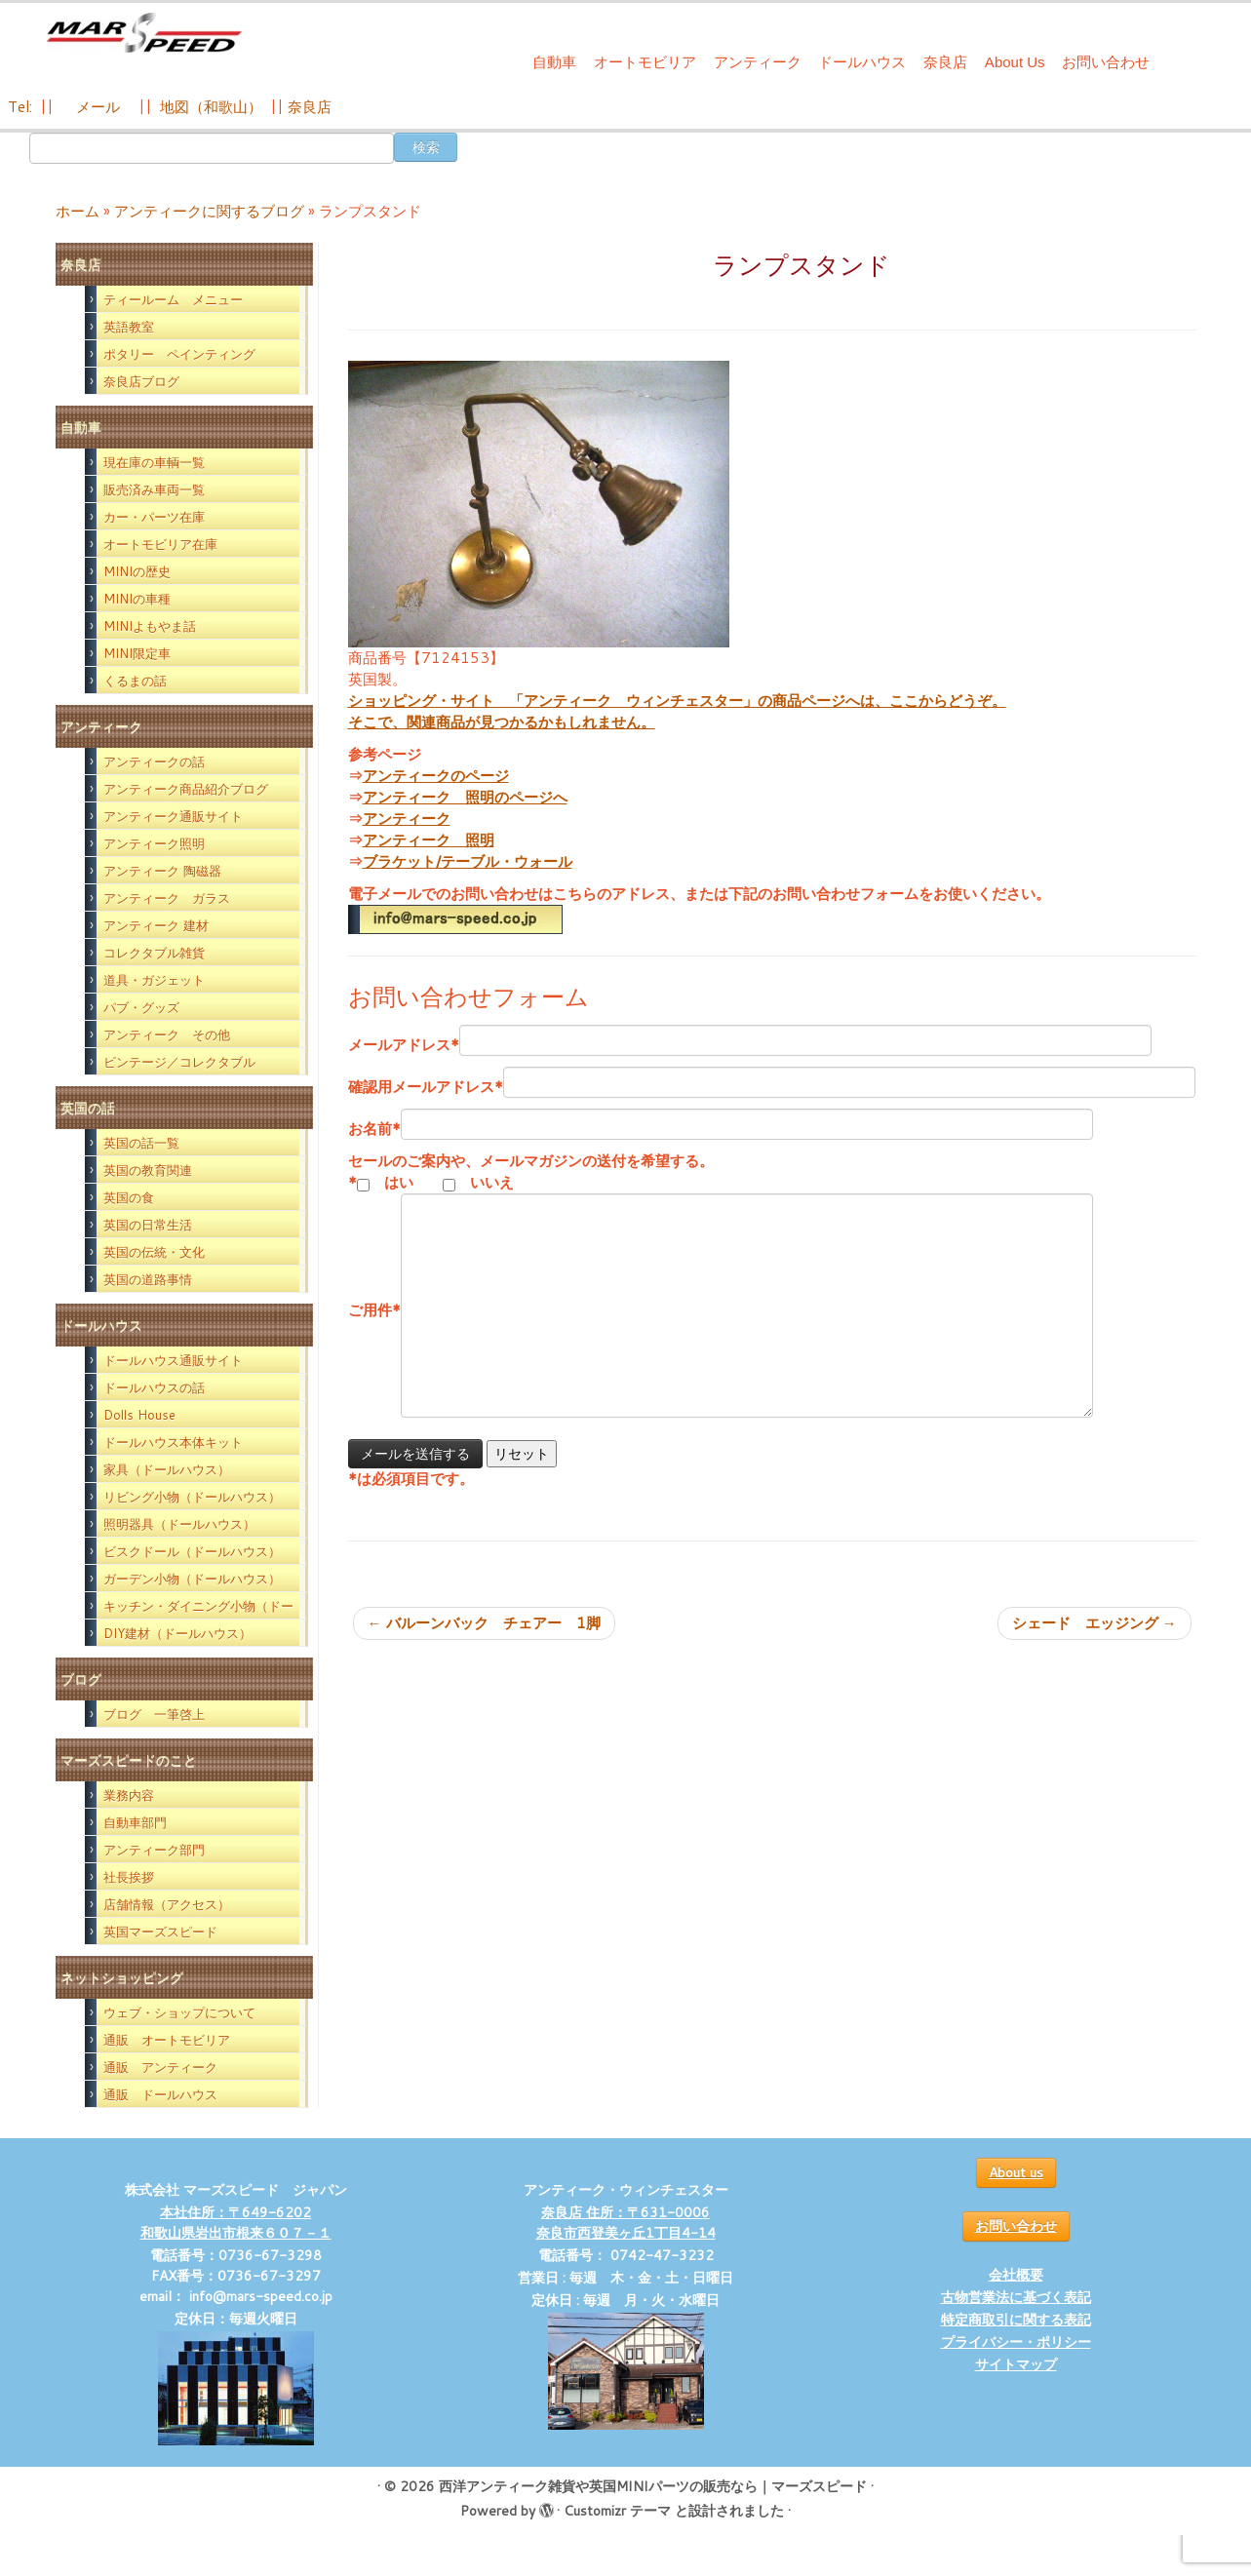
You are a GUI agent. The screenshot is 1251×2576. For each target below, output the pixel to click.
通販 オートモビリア (166, 2040)
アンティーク (757, 62)
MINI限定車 (137, 653)
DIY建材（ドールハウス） (177, 1633)
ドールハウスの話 (154, 1387)
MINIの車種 (137, 598)
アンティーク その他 (166, 1034)
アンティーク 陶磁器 (162, 870)
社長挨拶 (128, 1877)
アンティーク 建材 (156, 925)
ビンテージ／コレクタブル (179, 1062)
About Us (1015, 62)
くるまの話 (135, 680)
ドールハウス (862, 62)
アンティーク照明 (154, 843)
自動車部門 (135, 1822)
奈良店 (945, 62)
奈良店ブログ (141, 381)
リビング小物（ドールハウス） (192, 1496)
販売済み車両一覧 (154, 489)
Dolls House (139, 1415)
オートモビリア (645, 62)
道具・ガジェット (154, 980)
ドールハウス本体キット (173, 1442)
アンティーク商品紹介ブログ (185, 789)
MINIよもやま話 (149, 626)
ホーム (77, 211)
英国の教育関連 (147, 1170)
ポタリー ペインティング (179, 354)
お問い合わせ (1106, 62)
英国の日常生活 (147, 1224)
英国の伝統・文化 (154, 1252)
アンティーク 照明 (428, 840)
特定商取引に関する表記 (1016, 2319)
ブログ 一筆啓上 (154, 1714)
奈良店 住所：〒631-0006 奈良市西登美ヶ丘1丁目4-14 (626, 2223)
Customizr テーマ (617, 2510)
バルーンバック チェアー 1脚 (484, 1623)
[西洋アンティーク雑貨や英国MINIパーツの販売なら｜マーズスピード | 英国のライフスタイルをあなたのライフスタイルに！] (144, 37)
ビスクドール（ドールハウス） (192, 1551)
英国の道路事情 (147, 1279)
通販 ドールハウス (160, 2094)
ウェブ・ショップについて (179, 2012)
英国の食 (128, 1197)
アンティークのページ (436, 775)
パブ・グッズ (141, 1007)
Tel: (22, 107)
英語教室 (128, 326)
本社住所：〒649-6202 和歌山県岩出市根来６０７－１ (236, 2223)
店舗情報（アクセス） (166, 1904)
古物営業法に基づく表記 (1016, 2297)
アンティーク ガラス (166, 898)
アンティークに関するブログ (209, 211)
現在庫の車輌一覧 (154, 462)
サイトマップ (1016, 2364)
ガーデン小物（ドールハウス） (192, 1578)
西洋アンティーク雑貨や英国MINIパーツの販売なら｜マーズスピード (653, 2486)
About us (1016, 2172)
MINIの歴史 (137, 571)
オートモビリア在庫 (160, 544)
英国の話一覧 (141, 1142)
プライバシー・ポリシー (1016, 2342)
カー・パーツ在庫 (154, 517)
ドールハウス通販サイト (173, 1360)
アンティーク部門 (154, 1849)
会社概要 (1016, 2274)
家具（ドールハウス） (166, 1469)
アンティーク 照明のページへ (465, 797)
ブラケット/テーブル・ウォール (467, 861)
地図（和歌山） (211, 107)
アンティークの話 (154, 761)
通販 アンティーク (160, 2067)
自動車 (554, 62)
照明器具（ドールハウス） (179, 1524)
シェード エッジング (1094, 1623)
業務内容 (128, 1795)
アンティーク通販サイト (173, 816)
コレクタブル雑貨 (154, 952)
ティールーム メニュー (173, 299)
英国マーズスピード (160, 1931)
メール (96, 107)
